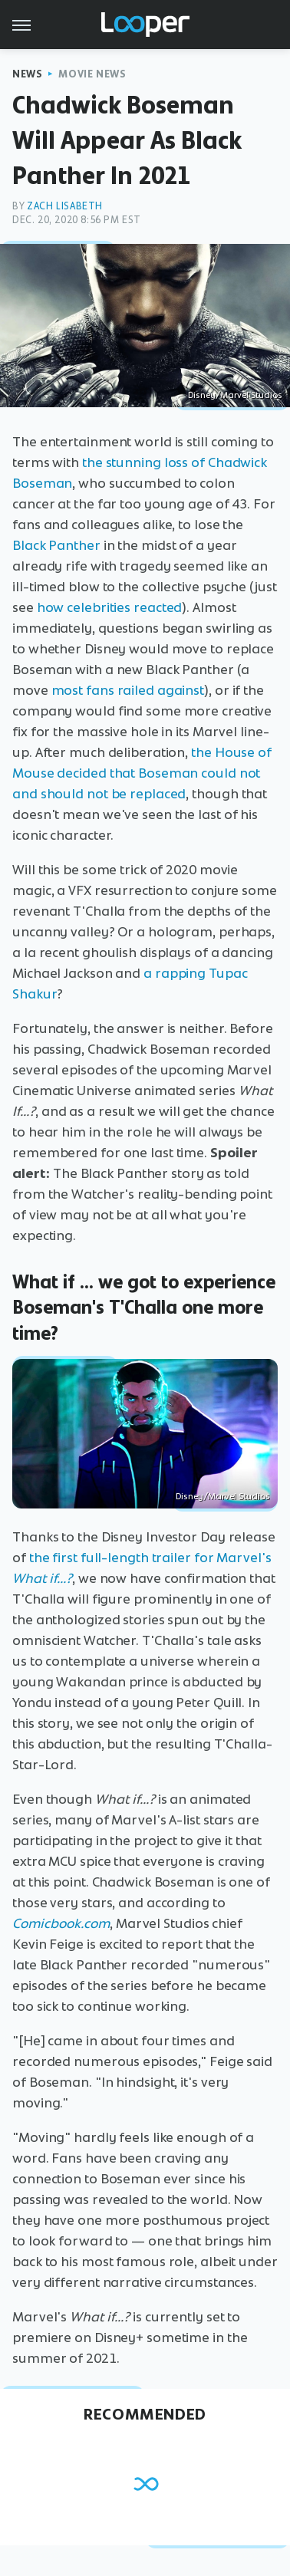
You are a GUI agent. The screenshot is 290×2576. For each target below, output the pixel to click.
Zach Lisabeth (65, 205)
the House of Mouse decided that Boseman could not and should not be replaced (142, 773)
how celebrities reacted (110, 607)
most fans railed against (128, 690)
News (27, 74)
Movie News (92, 74)
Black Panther (56, 545)
